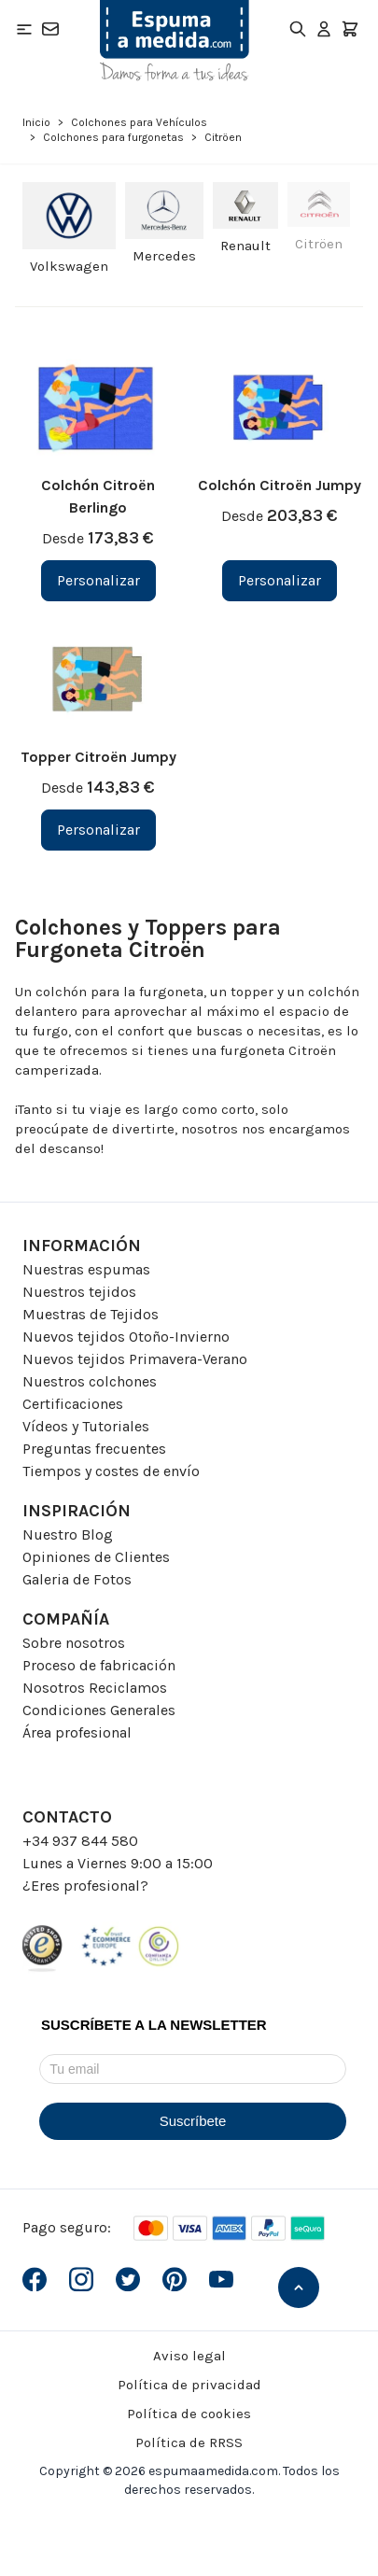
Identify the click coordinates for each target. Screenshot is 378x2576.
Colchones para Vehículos (139, 122)
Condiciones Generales (98, 1710)
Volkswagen (69, 266)
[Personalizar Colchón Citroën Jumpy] (279, 580)
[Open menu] (24, 29)
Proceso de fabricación (98, 1665)
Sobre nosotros (73, 1643)
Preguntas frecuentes (94, 1448)
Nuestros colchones (89, 1381)
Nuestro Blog (67, 1534)
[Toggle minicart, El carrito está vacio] (350, 29)
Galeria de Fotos (77, 1579)
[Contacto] (50, 29)
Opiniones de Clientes (96, 1557)
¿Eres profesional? (85, 1885)
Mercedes (164, 255)
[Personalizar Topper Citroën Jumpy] (98, 830)
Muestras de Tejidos (90, 1314)
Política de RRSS (189, 2442)
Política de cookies (189, 2413)
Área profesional (77, 1732)
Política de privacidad (189, 2384)
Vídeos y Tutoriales (85, 1426)
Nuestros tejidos (79, 1292)
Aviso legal (189, 2355)
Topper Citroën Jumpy (98, 757)
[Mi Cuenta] (324, 29)
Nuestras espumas (86, 1269)
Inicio (36, 122)
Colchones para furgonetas (113, 137)
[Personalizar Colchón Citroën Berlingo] (98, 580)
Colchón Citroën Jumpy (279, 485)
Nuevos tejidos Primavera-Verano (134, 1359)
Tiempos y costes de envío (111, 1471)
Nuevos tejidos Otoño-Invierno (126, 1336)
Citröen (319, 243)
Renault (245, 245)
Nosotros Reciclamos (94, 1687)
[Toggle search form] (298, 29)
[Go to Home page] (174, 40)
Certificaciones (72, 1404)
